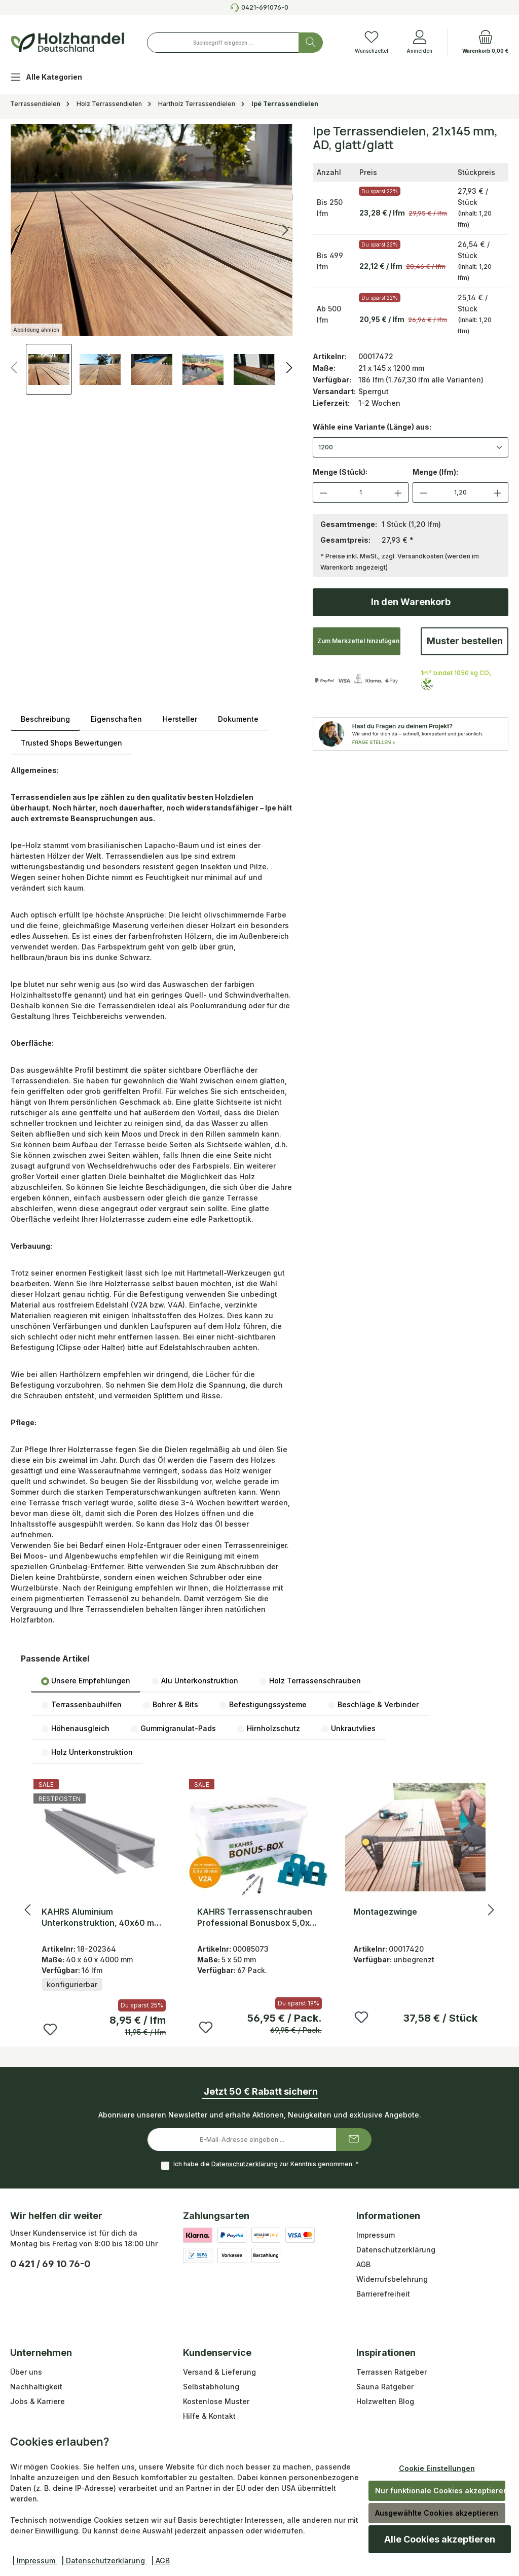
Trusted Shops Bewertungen (71, 742)
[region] (152, 259)
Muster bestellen (465, 641)
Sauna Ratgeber (385, 2386)
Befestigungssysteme (263, 1704)
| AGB (160, 2560)
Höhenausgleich (75, 1728)
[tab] (45, 719)
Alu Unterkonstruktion (194, 1680)
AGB (363, 2264)
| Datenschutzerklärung (104, 2560)
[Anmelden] (419, 42)
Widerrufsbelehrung (392, 2279)
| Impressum (34, 2560)
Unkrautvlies (348, 1728)
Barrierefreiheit (383, 2293)
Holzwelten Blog (385, 2401)
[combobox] (223, 42)
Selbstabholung (211, 2386)
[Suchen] (311, 42)
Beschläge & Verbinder (373, 1704)
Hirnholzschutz (268, 1728)
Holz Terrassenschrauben (310, 1680)
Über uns (26, 2372)
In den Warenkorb (411, 601)
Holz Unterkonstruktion (87, 1752)
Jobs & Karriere (37, 2401)
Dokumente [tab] (238, 719)
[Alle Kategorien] (54, 78)
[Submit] (354, 2139)
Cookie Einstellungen (437, 2468)
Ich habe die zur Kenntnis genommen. (266, 2164)
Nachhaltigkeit (36, 2386)
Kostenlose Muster (216, 2401)
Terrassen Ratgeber (391, 2372)
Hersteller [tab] (180, 719)
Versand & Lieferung (219, 2372)
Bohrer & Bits (170, 1704)
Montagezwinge (385, 1912)
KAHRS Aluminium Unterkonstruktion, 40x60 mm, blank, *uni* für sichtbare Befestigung (103, 1917)
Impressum (375, 2235)
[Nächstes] (288, 368)
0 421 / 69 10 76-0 (50, 2264)
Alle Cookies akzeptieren (439, 2539)
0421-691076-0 (264, 7)
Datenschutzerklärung (244, 2164)
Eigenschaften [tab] (116, 719)
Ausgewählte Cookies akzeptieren (436, 2513)
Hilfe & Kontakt (209, 2416)
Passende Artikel (55, 1658)
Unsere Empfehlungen (85, 1680)
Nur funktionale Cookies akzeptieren (440, 2490)
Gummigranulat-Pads (173, 1728)
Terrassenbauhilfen (81, 1704)
